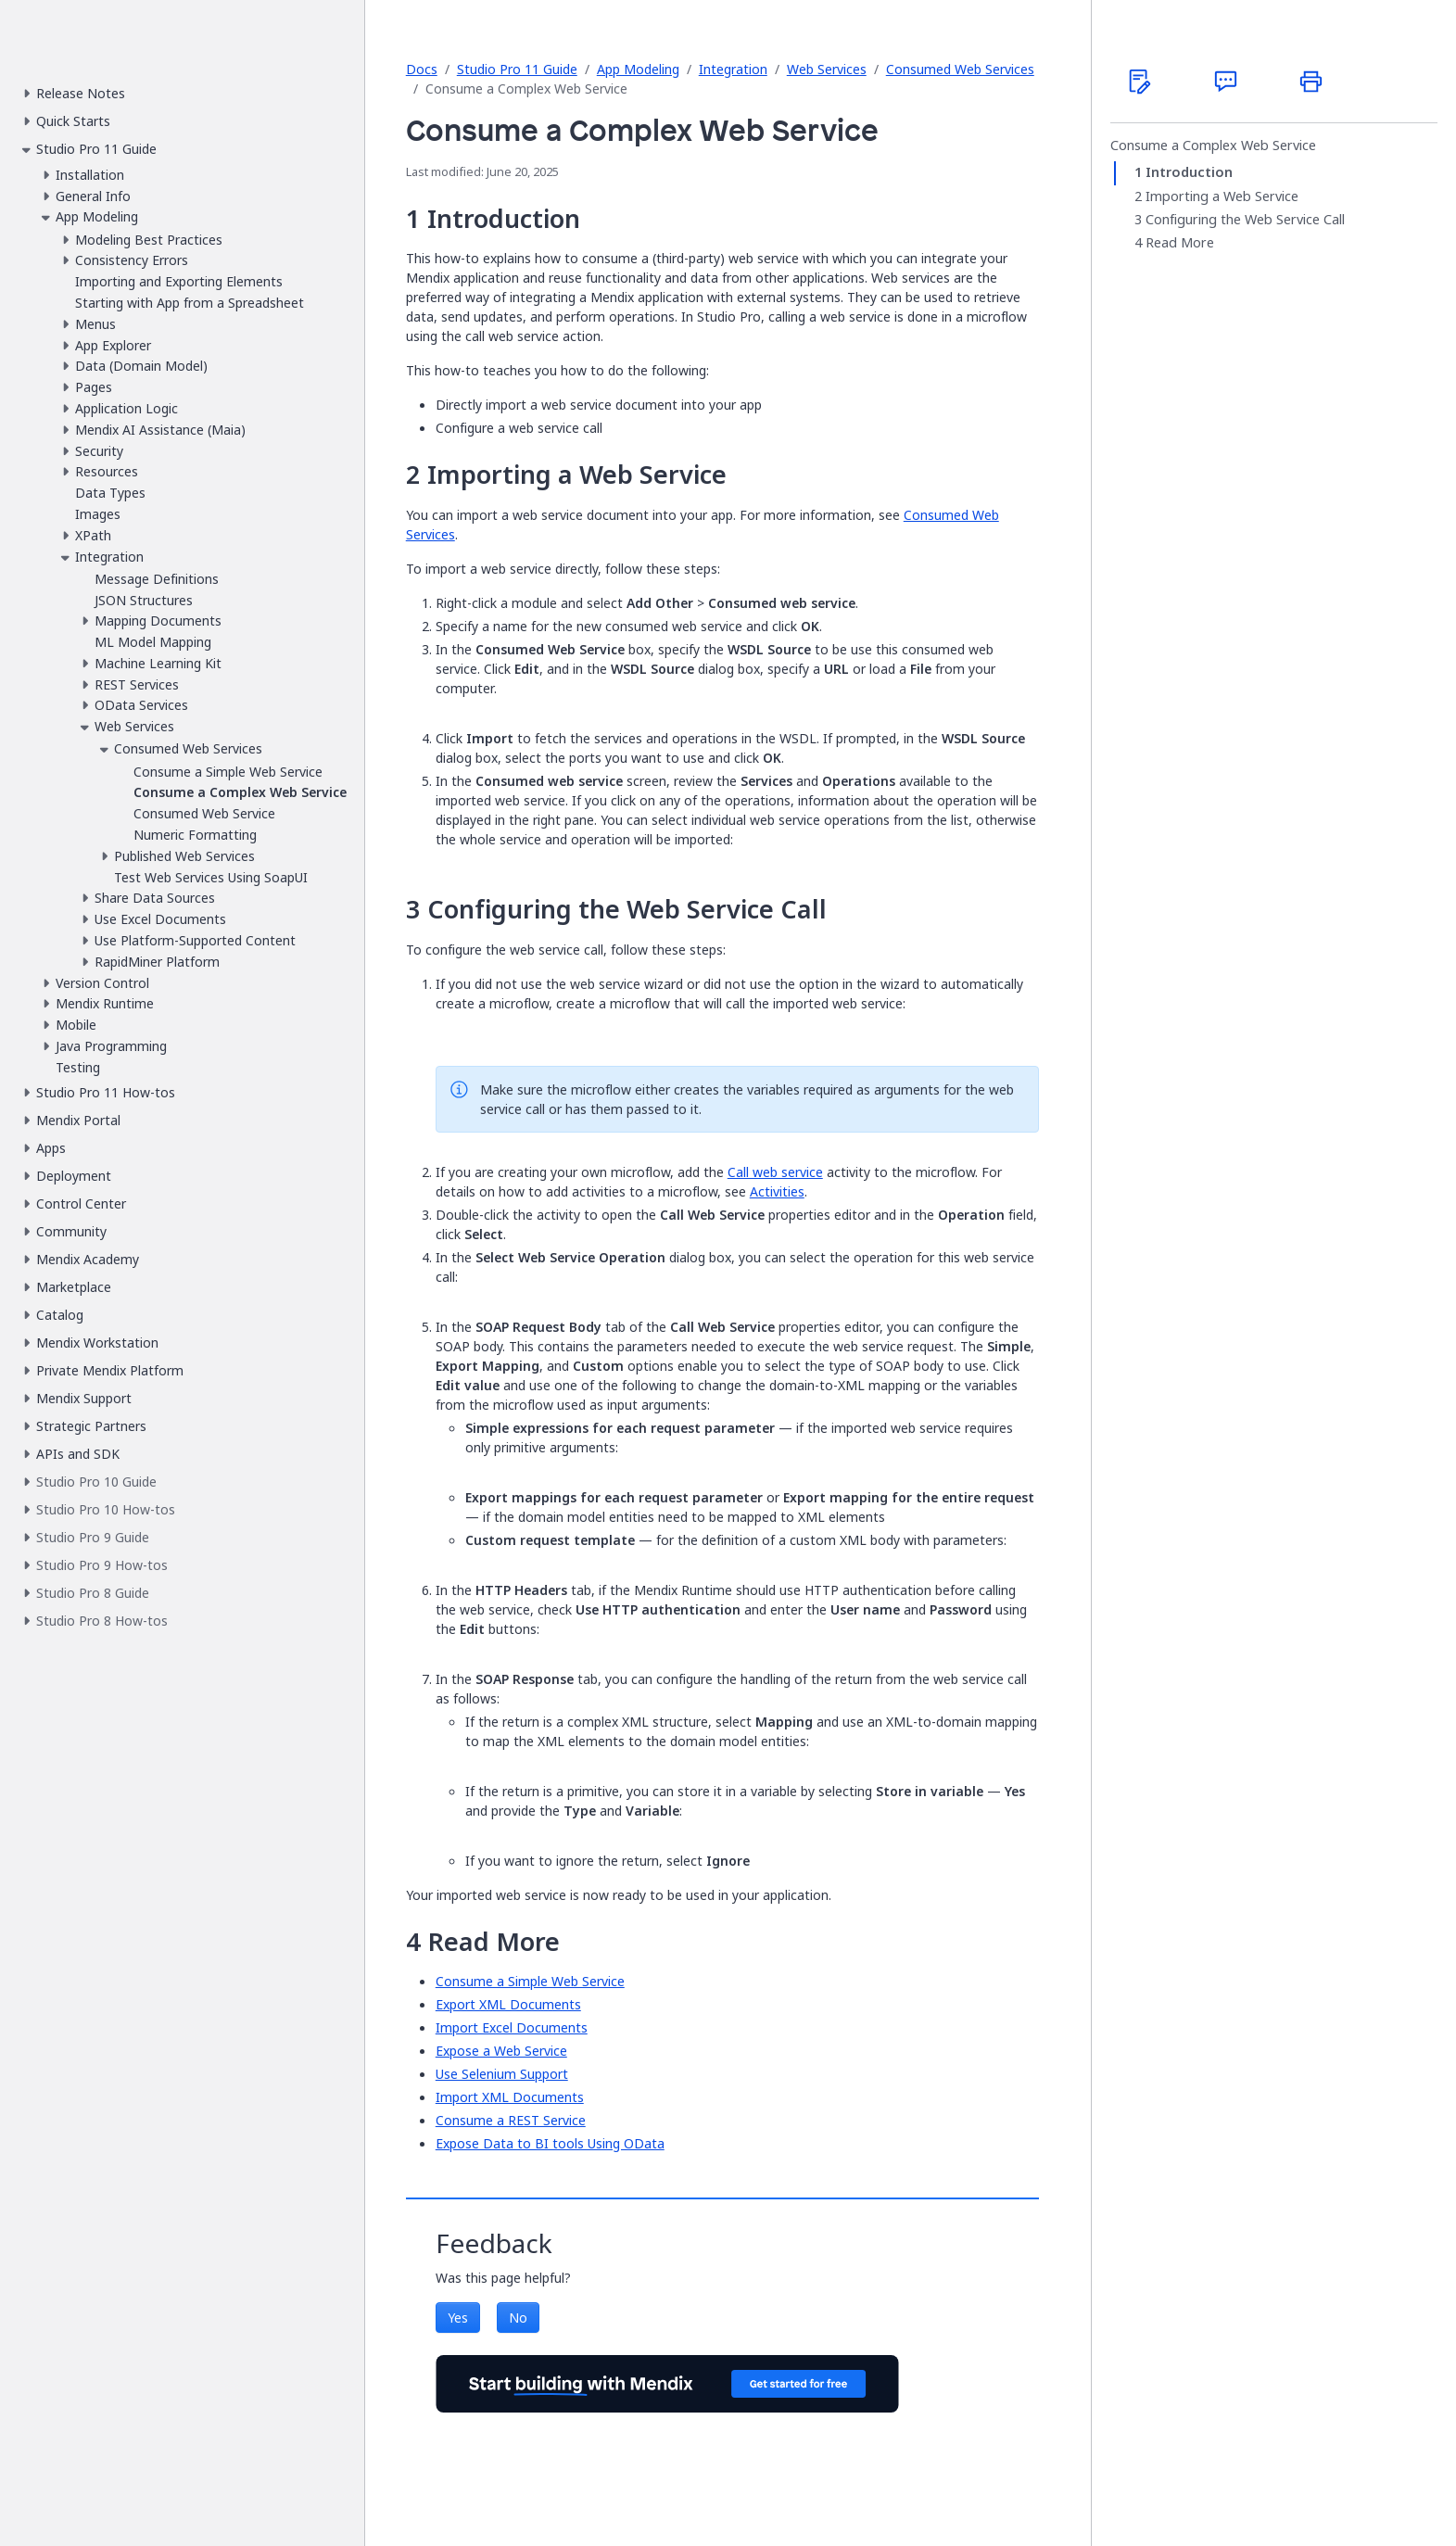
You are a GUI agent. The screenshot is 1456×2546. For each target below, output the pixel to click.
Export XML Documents (508, 2004)
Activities (777, 1191)
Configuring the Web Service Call (1245, 219)
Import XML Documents (510, 2097)
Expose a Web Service (501, 2050)
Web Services (827, 69)
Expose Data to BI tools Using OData (550, 2143)
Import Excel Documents (512, 2027)
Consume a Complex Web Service (1213, 145)
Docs (421, 69)
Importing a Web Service (1222, 196)
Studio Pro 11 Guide (517, 69)
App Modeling (638, 69)
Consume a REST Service (511, 2120)
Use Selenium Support (502, 2074)
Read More (1180, 243)
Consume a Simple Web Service (530, 1981)
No (518, 2317)
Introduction (1189, 172)
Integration (733, 69)
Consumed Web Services (960, 69)
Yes (458, 2317)
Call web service (775, 1172)
